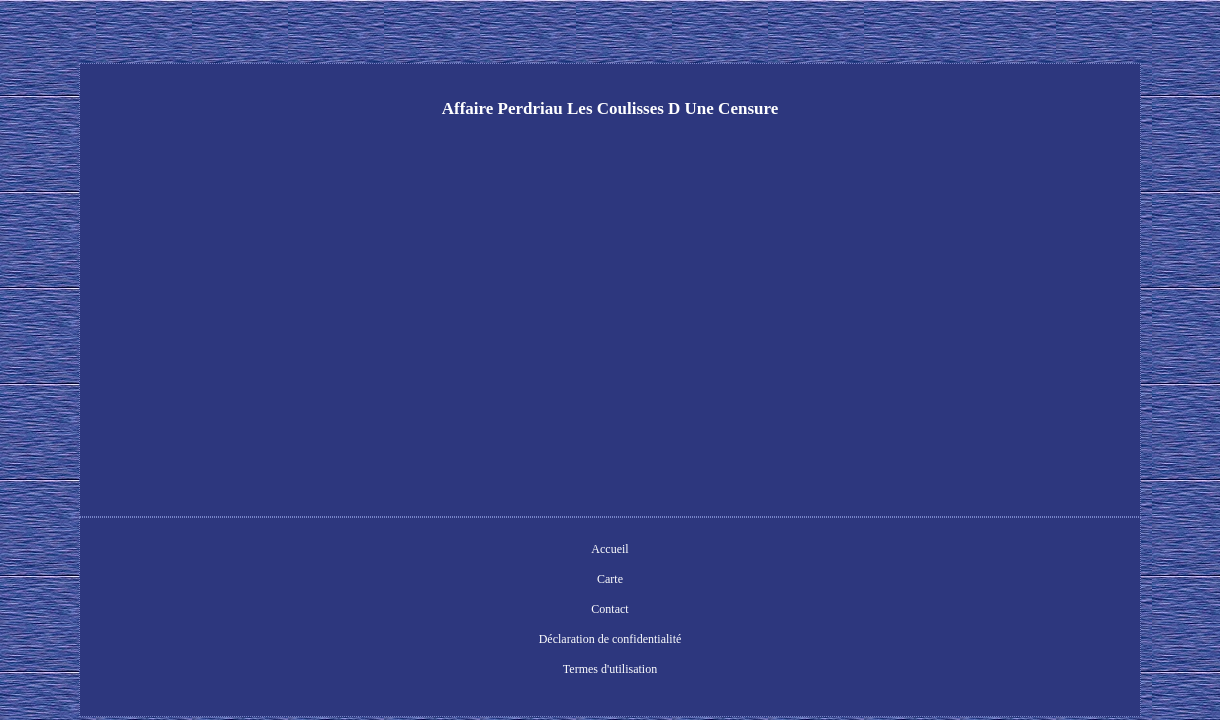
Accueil (402, 551)
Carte (457, 551)
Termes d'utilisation (766, 551)
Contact (511, 551)
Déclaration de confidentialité (624, 551)
